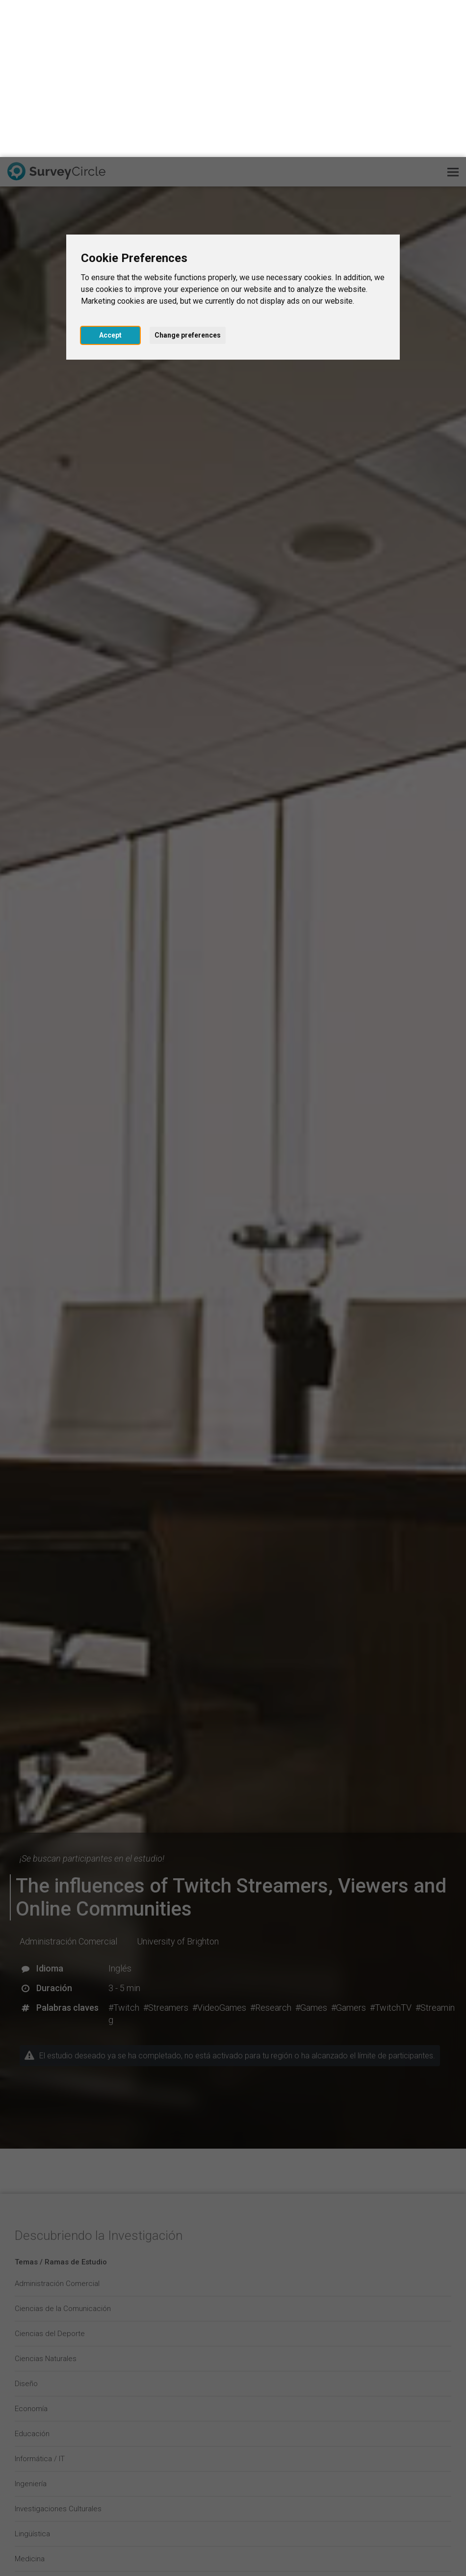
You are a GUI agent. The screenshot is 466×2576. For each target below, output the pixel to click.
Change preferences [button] (188, 178)
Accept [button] (110, 178)
